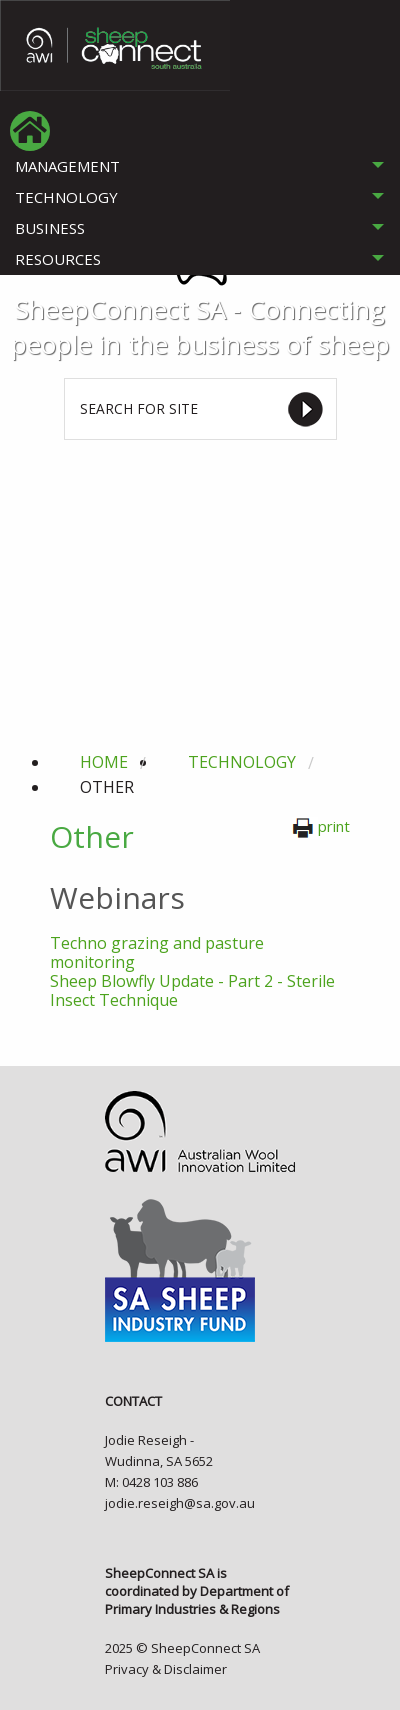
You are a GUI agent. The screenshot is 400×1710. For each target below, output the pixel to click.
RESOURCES (58, 259)
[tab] (200, 166)
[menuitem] (30, 131)
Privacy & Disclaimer (166, 1669)
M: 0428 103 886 (151, 1482)
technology (242, 762)
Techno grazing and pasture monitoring (157, 952)
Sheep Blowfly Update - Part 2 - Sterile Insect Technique (192, 990)
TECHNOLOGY (66, 197)
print (321, 826)
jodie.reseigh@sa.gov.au (180, 1503)
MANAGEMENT (67, 166)
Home (104, 762)
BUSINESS (50, 228)
